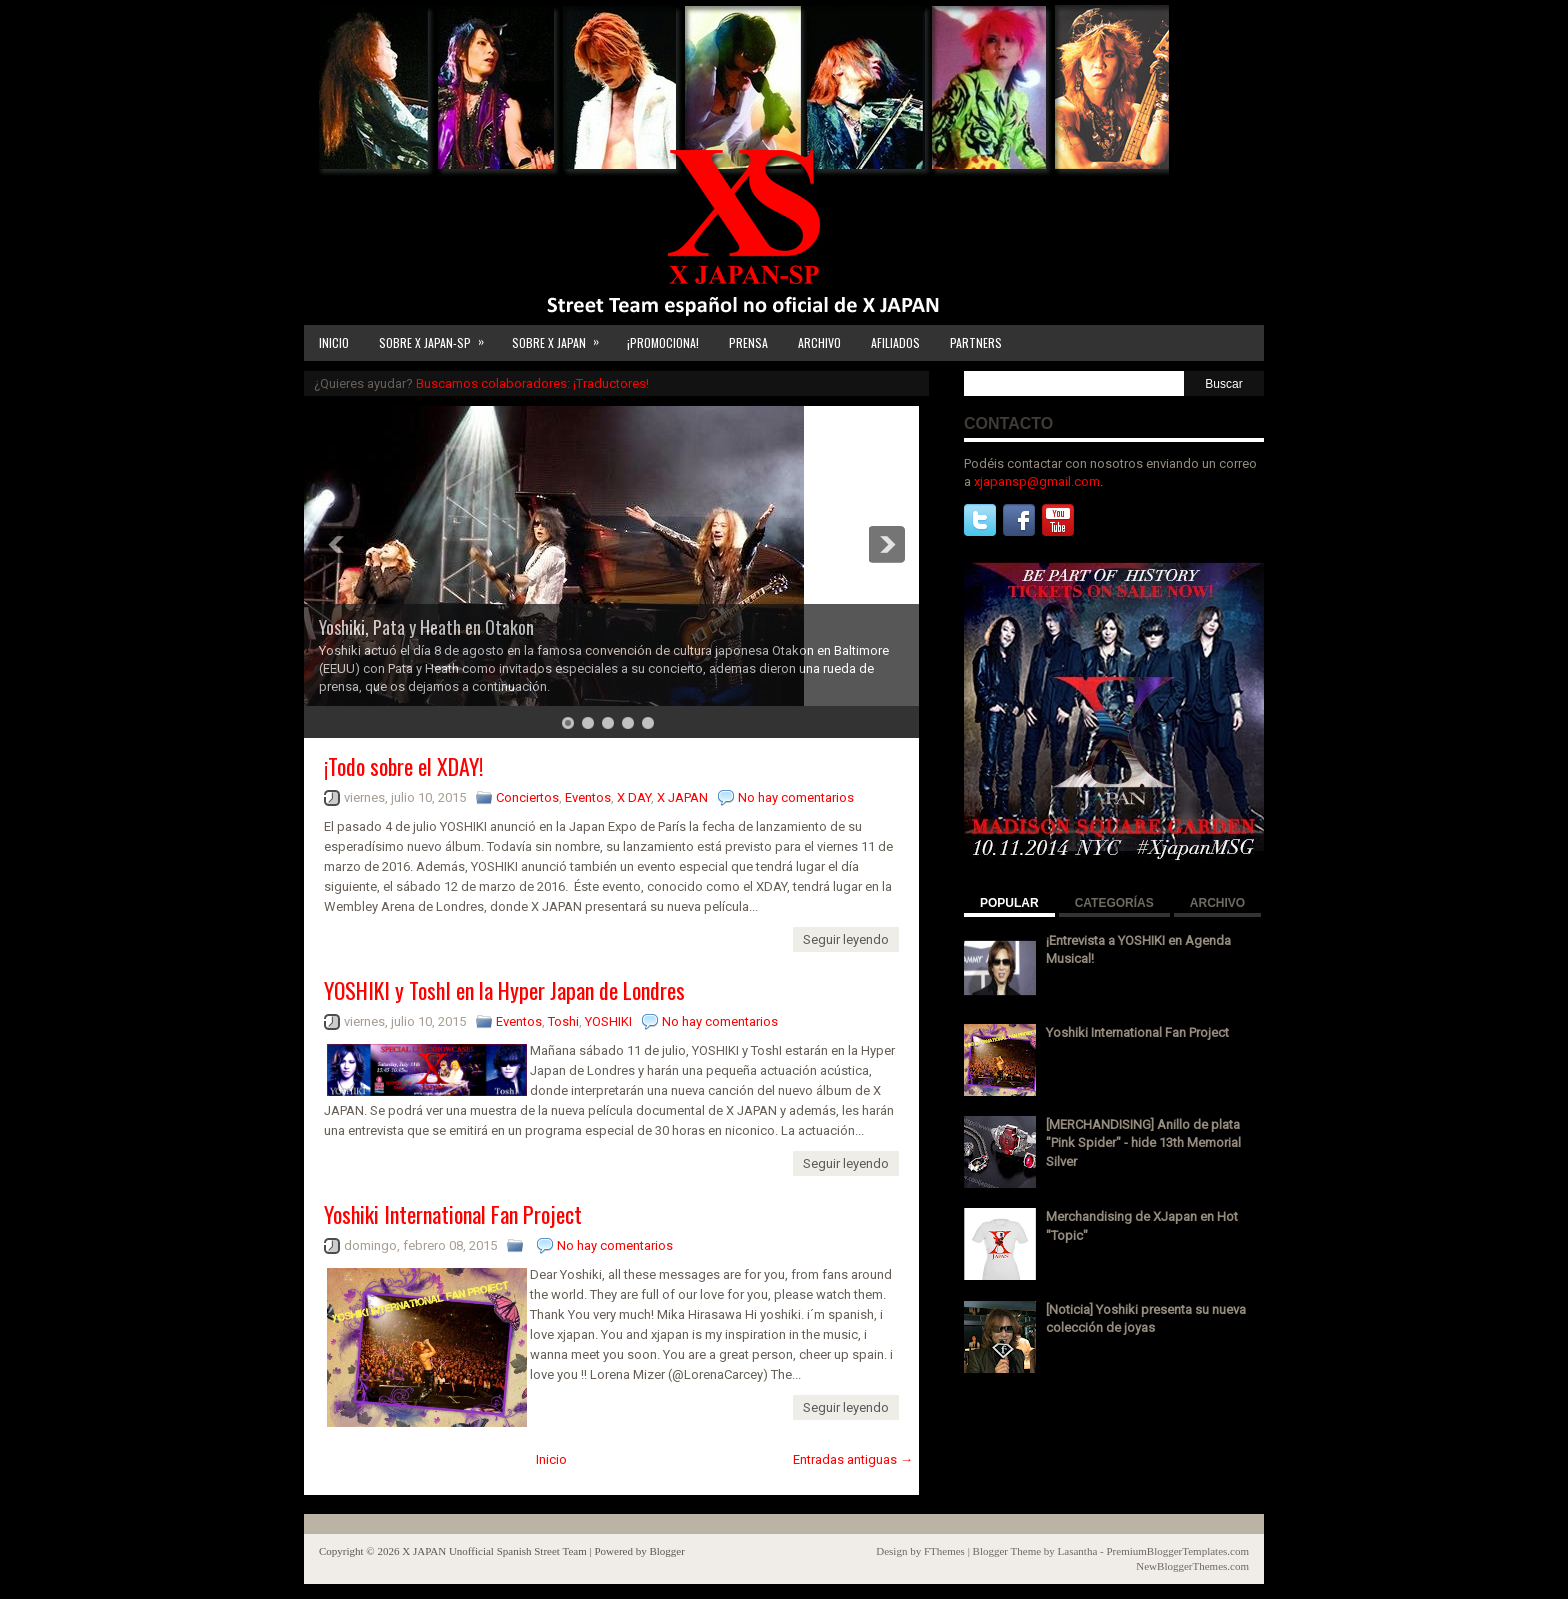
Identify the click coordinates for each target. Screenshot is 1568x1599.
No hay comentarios (796, 797)
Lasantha (1078, 1551)
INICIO (334, 342)
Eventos (588, 797)
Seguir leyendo (846, 939)
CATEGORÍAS (1114, 903)
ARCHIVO (819, 342)
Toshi (563, 1021)
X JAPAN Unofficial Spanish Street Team (494, 1551)
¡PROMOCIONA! (663, 342)
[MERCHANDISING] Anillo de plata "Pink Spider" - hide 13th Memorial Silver (1143, 1142)
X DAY (634, 797)
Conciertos (527, 797)
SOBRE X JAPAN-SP (438, 338)
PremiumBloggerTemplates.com (1177, 1551)
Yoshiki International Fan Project (453, 1214)
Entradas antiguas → (853, 1459)
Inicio (551, 1459)
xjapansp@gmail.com (1037, 481)
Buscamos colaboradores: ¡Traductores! (532, 383)
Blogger (666, 1551)
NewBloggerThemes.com (1192, 1566)
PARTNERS (976, 342)
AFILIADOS (895, 342)
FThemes (944, 1551)
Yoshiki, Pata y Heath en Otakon (426, 627)
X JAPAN (682, 797)
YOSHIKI (608, 1021)
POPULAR (1009, 903)
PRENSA (748, 342)
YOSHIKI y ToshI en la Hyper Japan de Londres (504, 990)
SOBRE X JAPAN (562, 338)
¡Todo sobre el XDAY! (403, 766)
